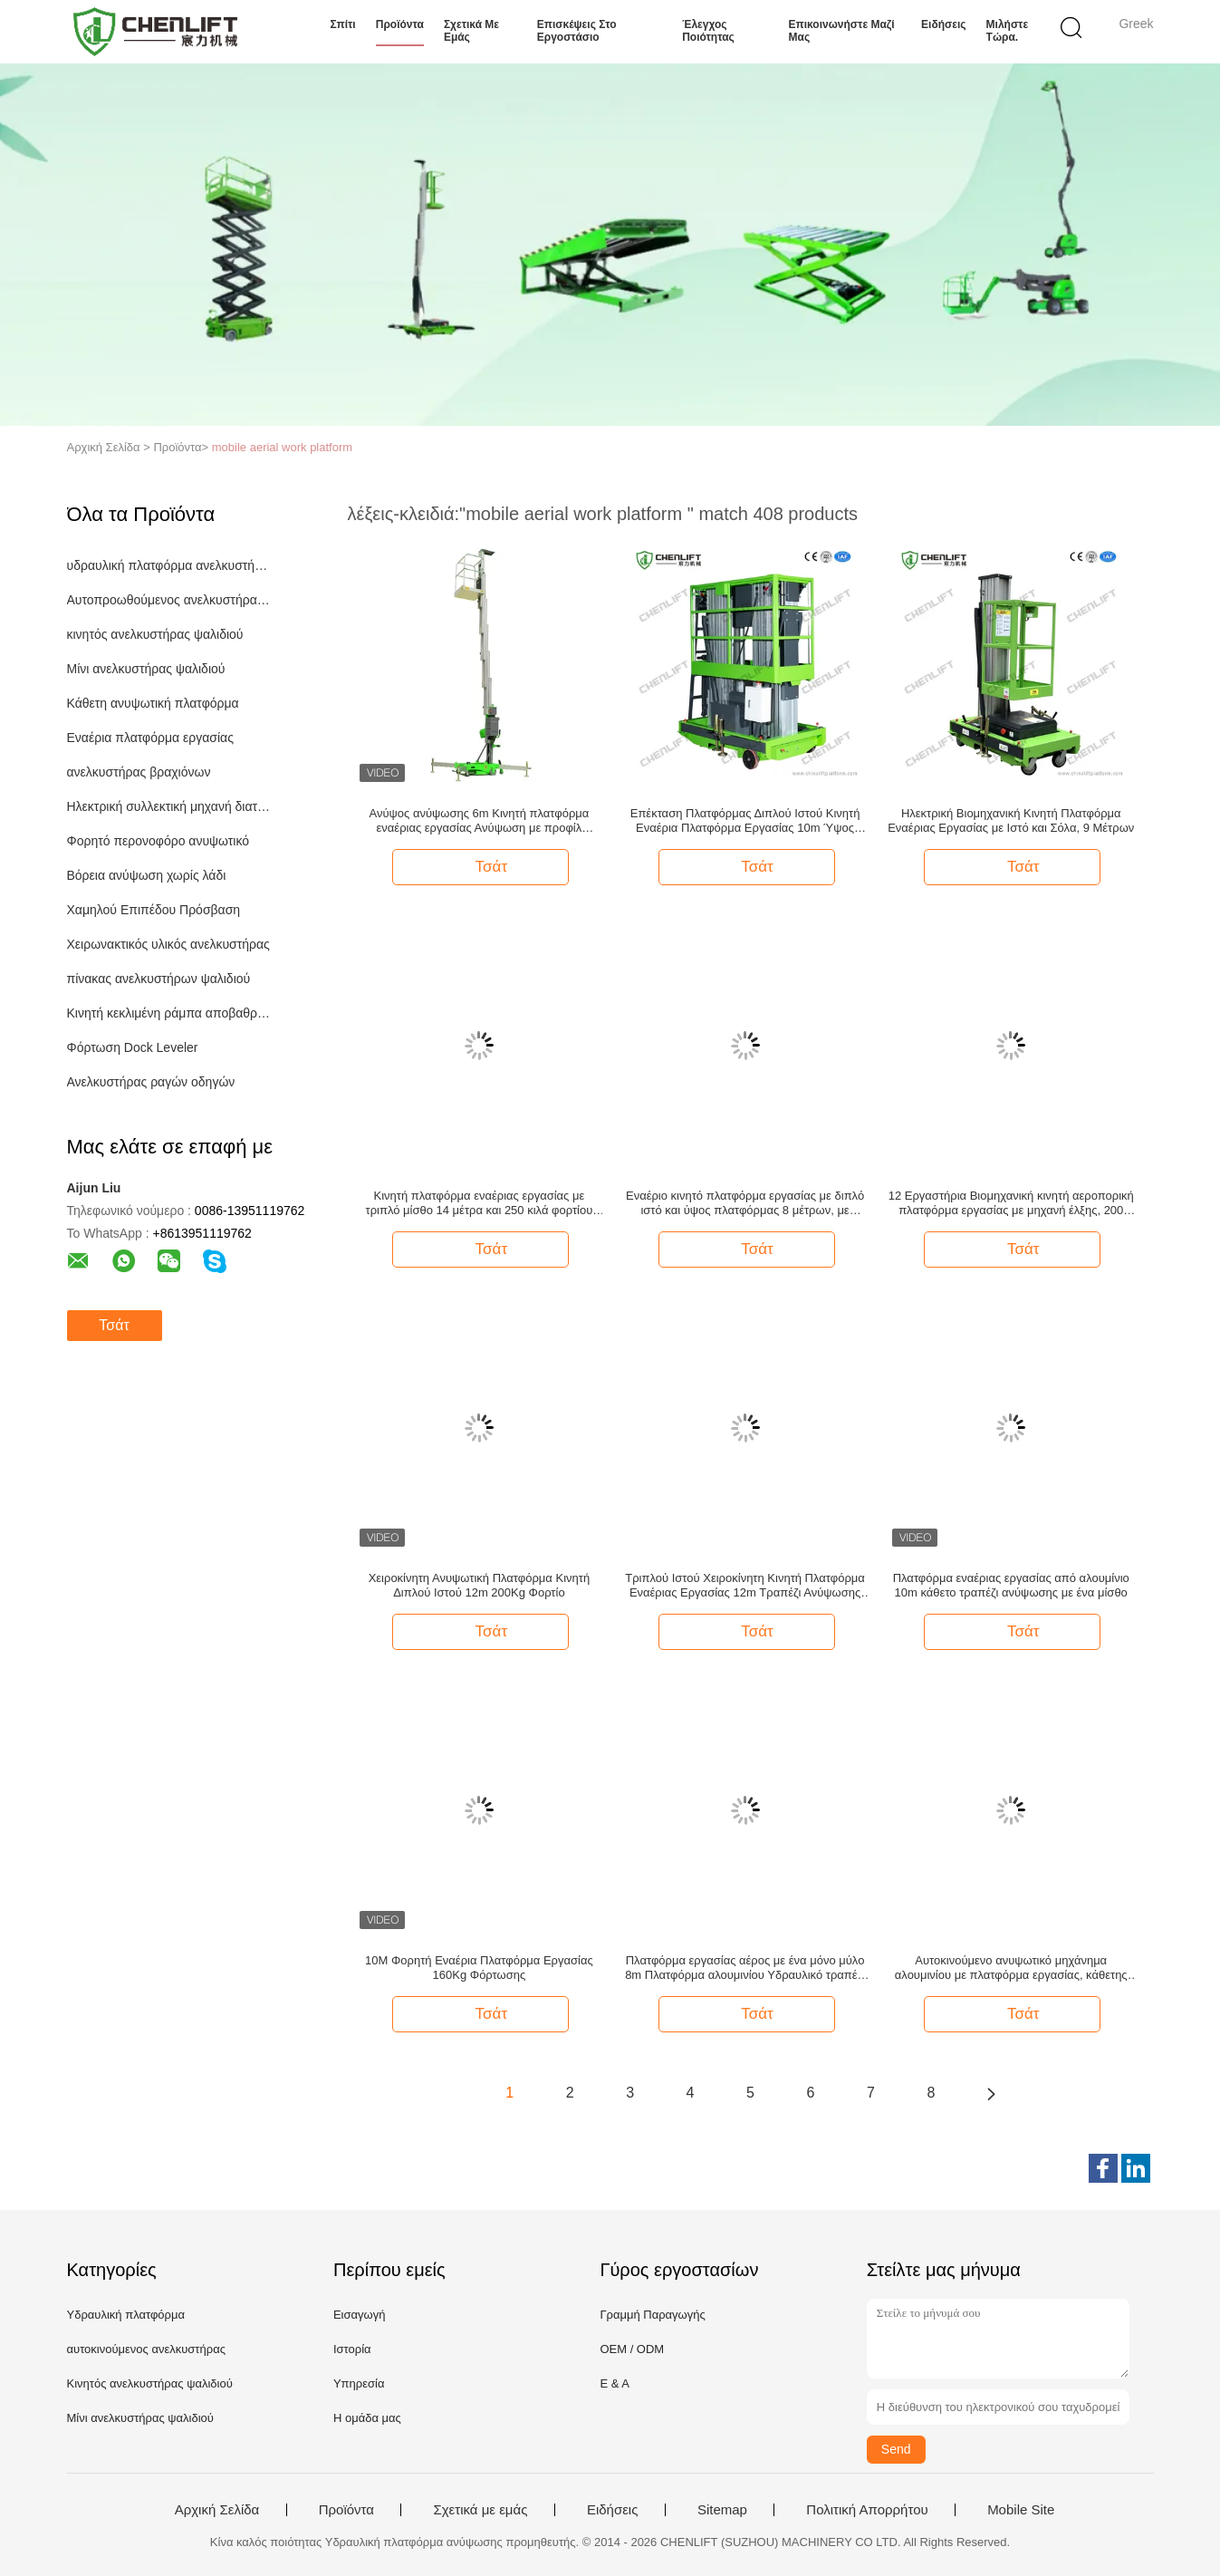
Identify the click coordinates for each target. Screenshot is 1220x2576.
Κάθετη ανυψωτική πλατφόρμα (153, 703)
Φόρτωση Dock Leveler (132, 1047)
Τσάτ (114, 1325)
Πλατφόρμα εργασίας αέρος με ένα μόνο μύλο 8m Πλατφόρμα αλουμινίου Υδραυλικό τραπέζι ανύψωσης (745, 1968)
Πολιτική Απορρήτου (866, 2510)
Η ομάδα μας (367, 2418)
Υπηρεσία (359, 2383)
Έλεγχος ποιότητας (708, 30)
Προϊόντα (400, 24)
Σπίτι (343, 24)
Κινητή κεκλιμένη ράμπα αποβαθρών (170, 1013)
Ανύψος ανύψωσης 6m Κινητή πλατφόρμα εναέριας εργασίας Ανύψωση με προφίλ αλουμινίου (479, 820)
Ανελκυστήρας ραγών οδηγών (151, 1082)
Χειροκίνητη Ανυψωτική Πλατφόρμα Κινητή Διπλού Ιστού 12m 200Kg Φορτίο (480, 1585)
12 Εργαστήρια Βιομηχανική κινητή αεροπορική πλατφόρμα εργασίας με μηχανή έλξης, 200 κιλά (1011, 1203)
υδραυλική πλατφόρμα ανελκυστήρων (170, 565)
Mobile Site (1020, 2510)
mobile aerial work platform (282, 447)
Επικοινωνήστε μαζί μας (842, 30)
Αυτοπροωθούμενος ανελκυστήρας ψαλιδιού (170, 600)
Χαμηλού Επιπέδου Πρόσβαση (154, 909)
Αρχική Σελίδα (217, 2510)
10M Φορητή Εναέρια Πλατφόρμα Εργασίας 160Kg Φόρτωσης (479, 1968)
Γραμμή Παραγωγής (652, 2314)
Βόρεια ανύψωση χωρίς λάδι (146, 875)
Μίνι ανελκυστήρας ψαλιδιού (146, 668)
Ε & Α (614, 2383)
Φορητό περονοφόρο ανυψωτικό (158, 841)
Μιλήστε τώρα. (1007, 30)
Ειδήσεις (943, 24)
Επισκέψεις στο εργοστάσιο (577, 30)
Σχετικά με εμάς (471, 30)
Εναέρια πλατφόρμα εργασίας (150, 737)
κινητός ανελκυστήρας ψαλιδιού (155, 634)
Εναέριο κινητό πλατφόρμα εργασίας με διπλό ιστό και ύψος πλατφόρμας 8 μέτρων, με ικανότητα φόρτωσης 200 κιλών (745, 1203)
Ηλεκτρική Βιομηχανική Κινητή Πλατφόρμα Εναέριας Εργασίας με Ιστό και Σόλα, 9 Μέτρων (1011, 820)
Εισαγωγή (359, 2314)
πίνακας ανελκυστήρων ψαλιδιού (159, 978)
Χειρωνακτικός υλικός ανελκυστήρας (168, 944)
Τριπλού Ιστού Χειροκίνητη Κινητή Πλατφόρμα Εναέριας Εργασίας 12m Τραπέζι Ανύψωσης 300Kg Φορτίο (745, 1585)
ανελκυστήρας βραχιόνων (139, 772)
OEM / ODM (632, 2349)
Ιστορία (352, 2349)
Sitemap (722, 2510)
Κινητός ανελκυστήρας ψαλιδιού (150, 2383)
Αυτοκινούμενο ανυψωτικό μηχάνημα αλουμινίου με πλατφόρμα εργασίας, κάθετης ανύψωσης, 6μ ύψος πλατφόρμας (1011, 1968)
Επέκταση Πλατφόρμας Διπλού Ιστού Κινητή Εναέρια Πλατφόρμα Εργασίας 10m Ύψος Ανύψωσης (745, 820)
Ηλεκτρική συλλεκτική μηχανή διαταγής (170, 806)
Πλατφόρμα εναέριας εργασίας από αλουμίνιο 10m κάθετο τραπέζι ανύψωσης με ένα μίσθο (1011, 1585)
